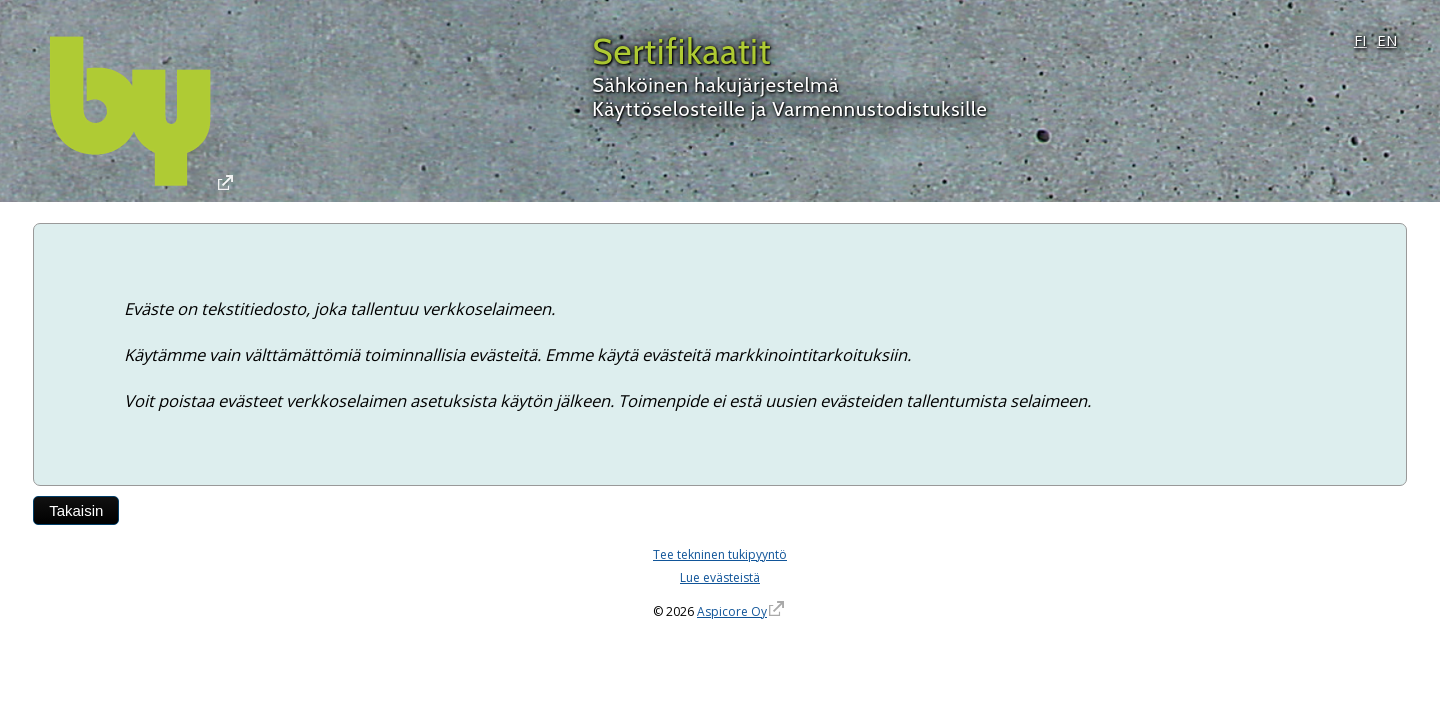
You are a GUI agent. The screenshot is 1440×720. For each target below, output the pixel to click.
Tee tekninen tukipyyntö (720, 554)
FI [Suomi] (1360, 40)
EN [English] (1387, 40)
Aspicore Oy (732, 611)
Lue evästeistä (720, 577)
